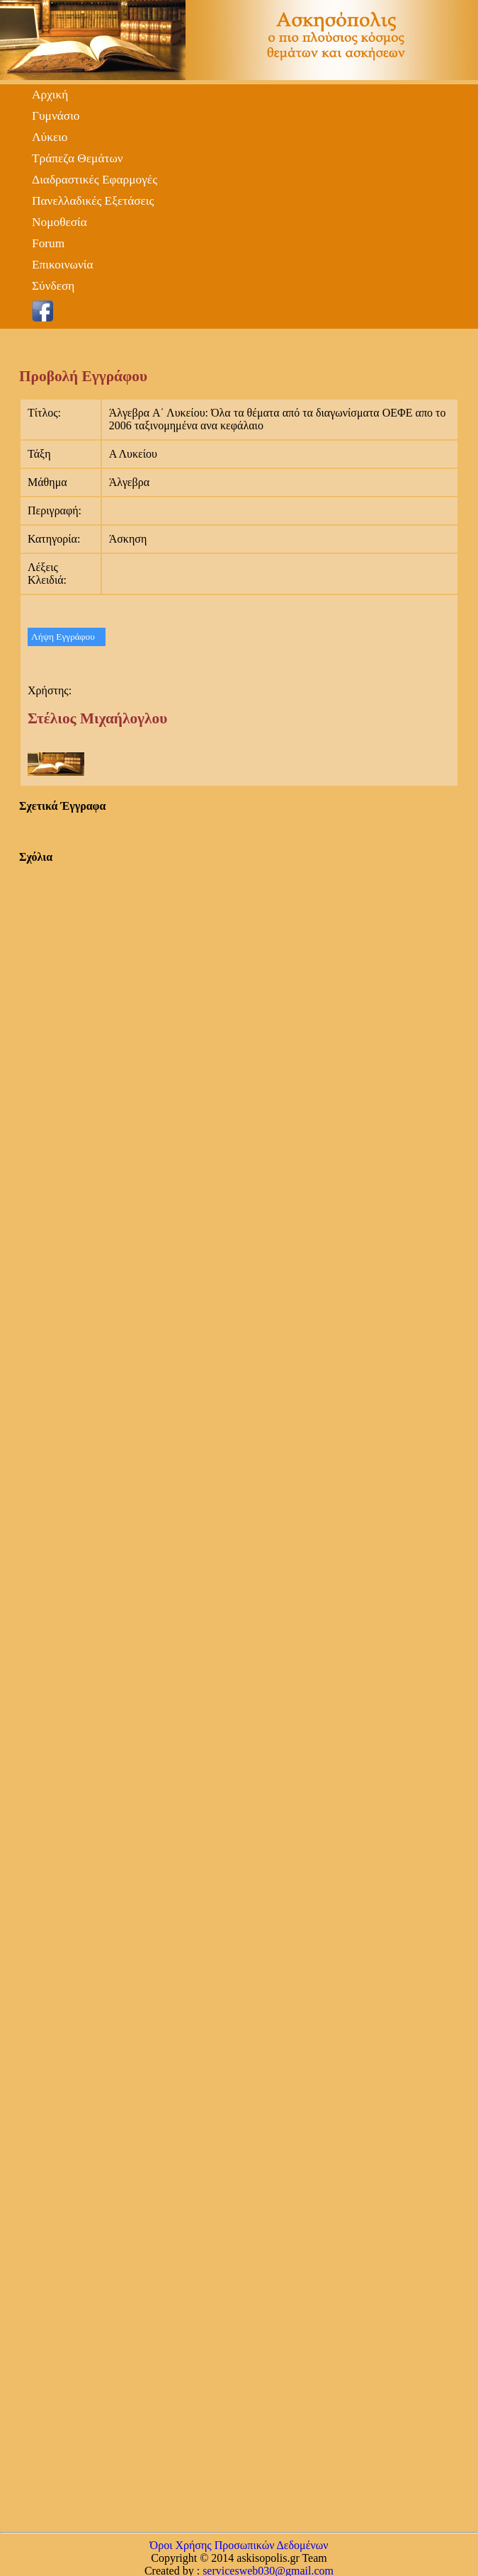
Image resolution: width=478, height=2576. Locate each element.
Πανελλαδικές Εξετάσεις (93, 201)
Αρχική (50, 94)
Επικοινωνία (62, 264)
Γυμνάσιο (55, 116)
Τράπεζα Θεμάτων (77, 158)
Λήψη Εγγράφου (63, 636)
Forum (48, 243)
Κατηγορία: (54, 539)
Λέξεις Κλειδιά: (47, 573)
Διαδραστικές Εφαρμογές (94, 179)
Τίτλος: (44, 413)
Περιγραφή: (54, 510)
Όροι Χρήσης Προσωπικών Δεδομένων (239, 2545)
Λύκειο (49, 137)
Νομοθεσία (59, 222)
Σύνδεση (53, 286)
